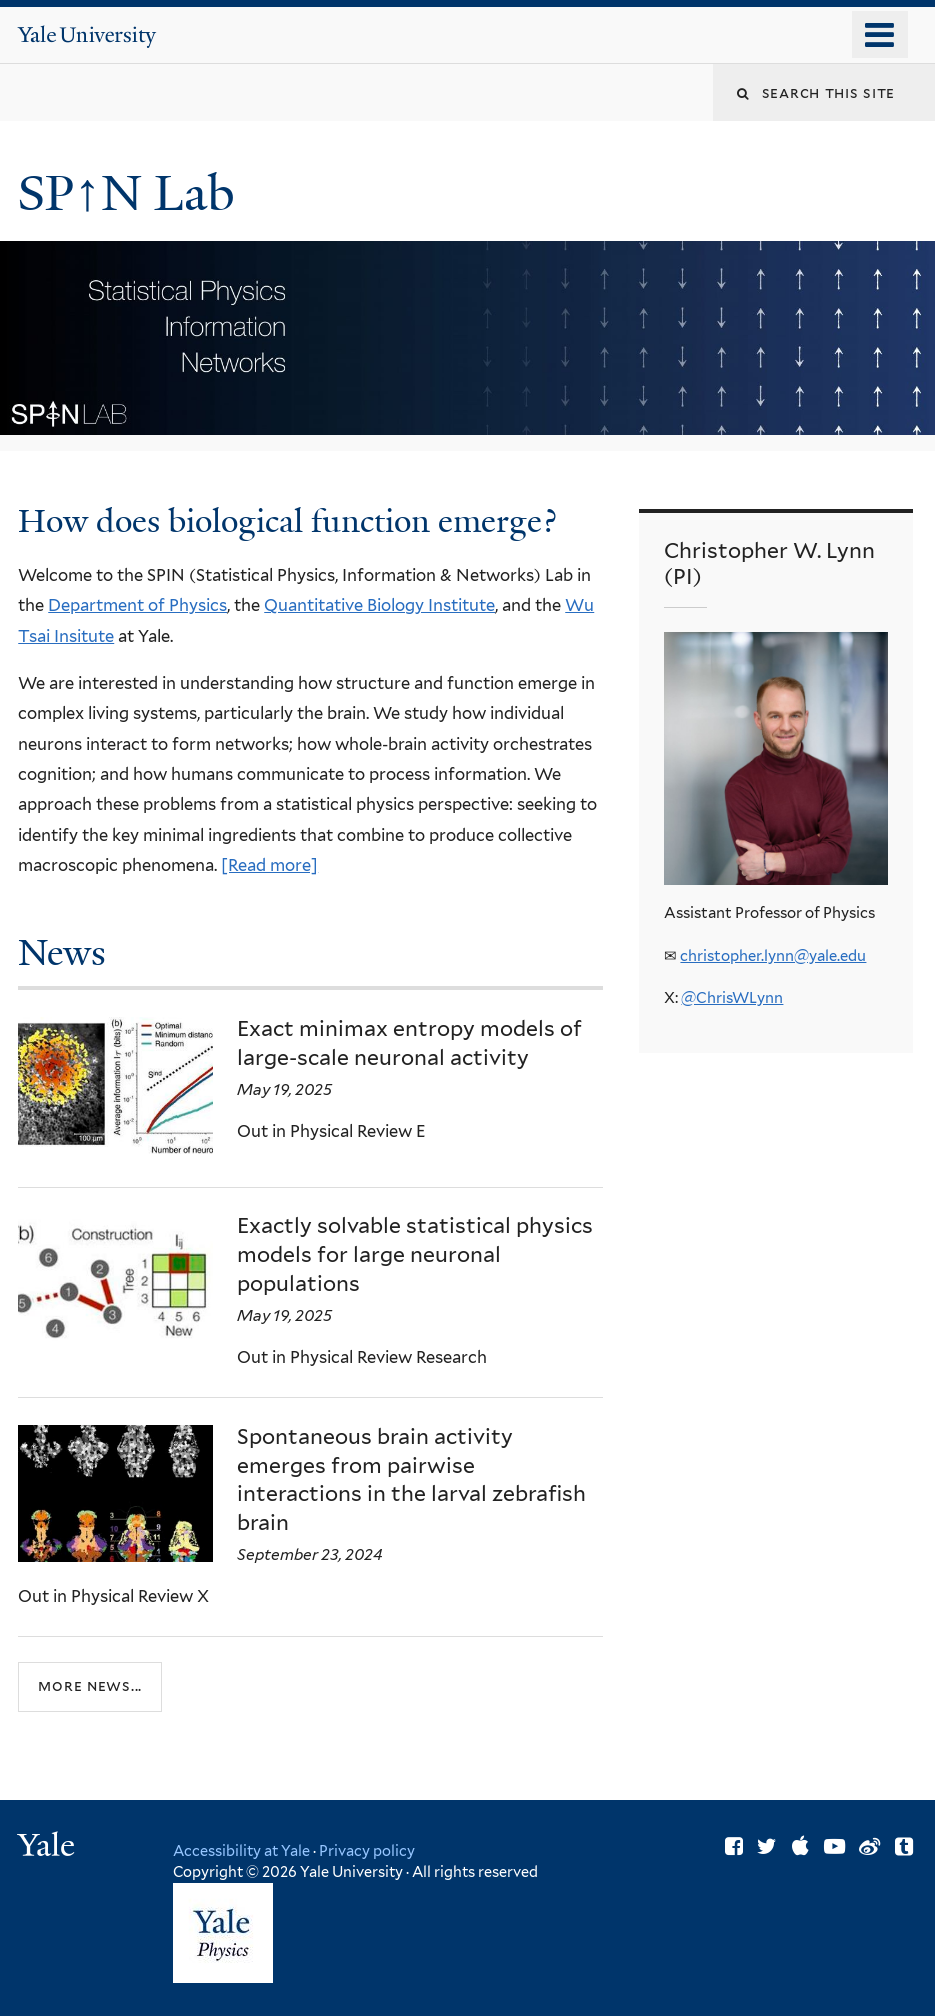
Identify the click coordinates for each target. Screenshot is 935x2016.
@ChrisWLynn (732, 998)
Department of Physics (137, 605)
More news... (90, 1685)
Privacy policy (367, 1850)
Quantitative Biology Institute (379, 605)
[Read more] (269, 865)
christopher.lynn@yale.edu (773, 956)
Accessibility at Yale (241, 1850)
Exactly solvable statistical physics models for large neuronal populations (415, 1254)
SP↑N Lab (132, 193)
